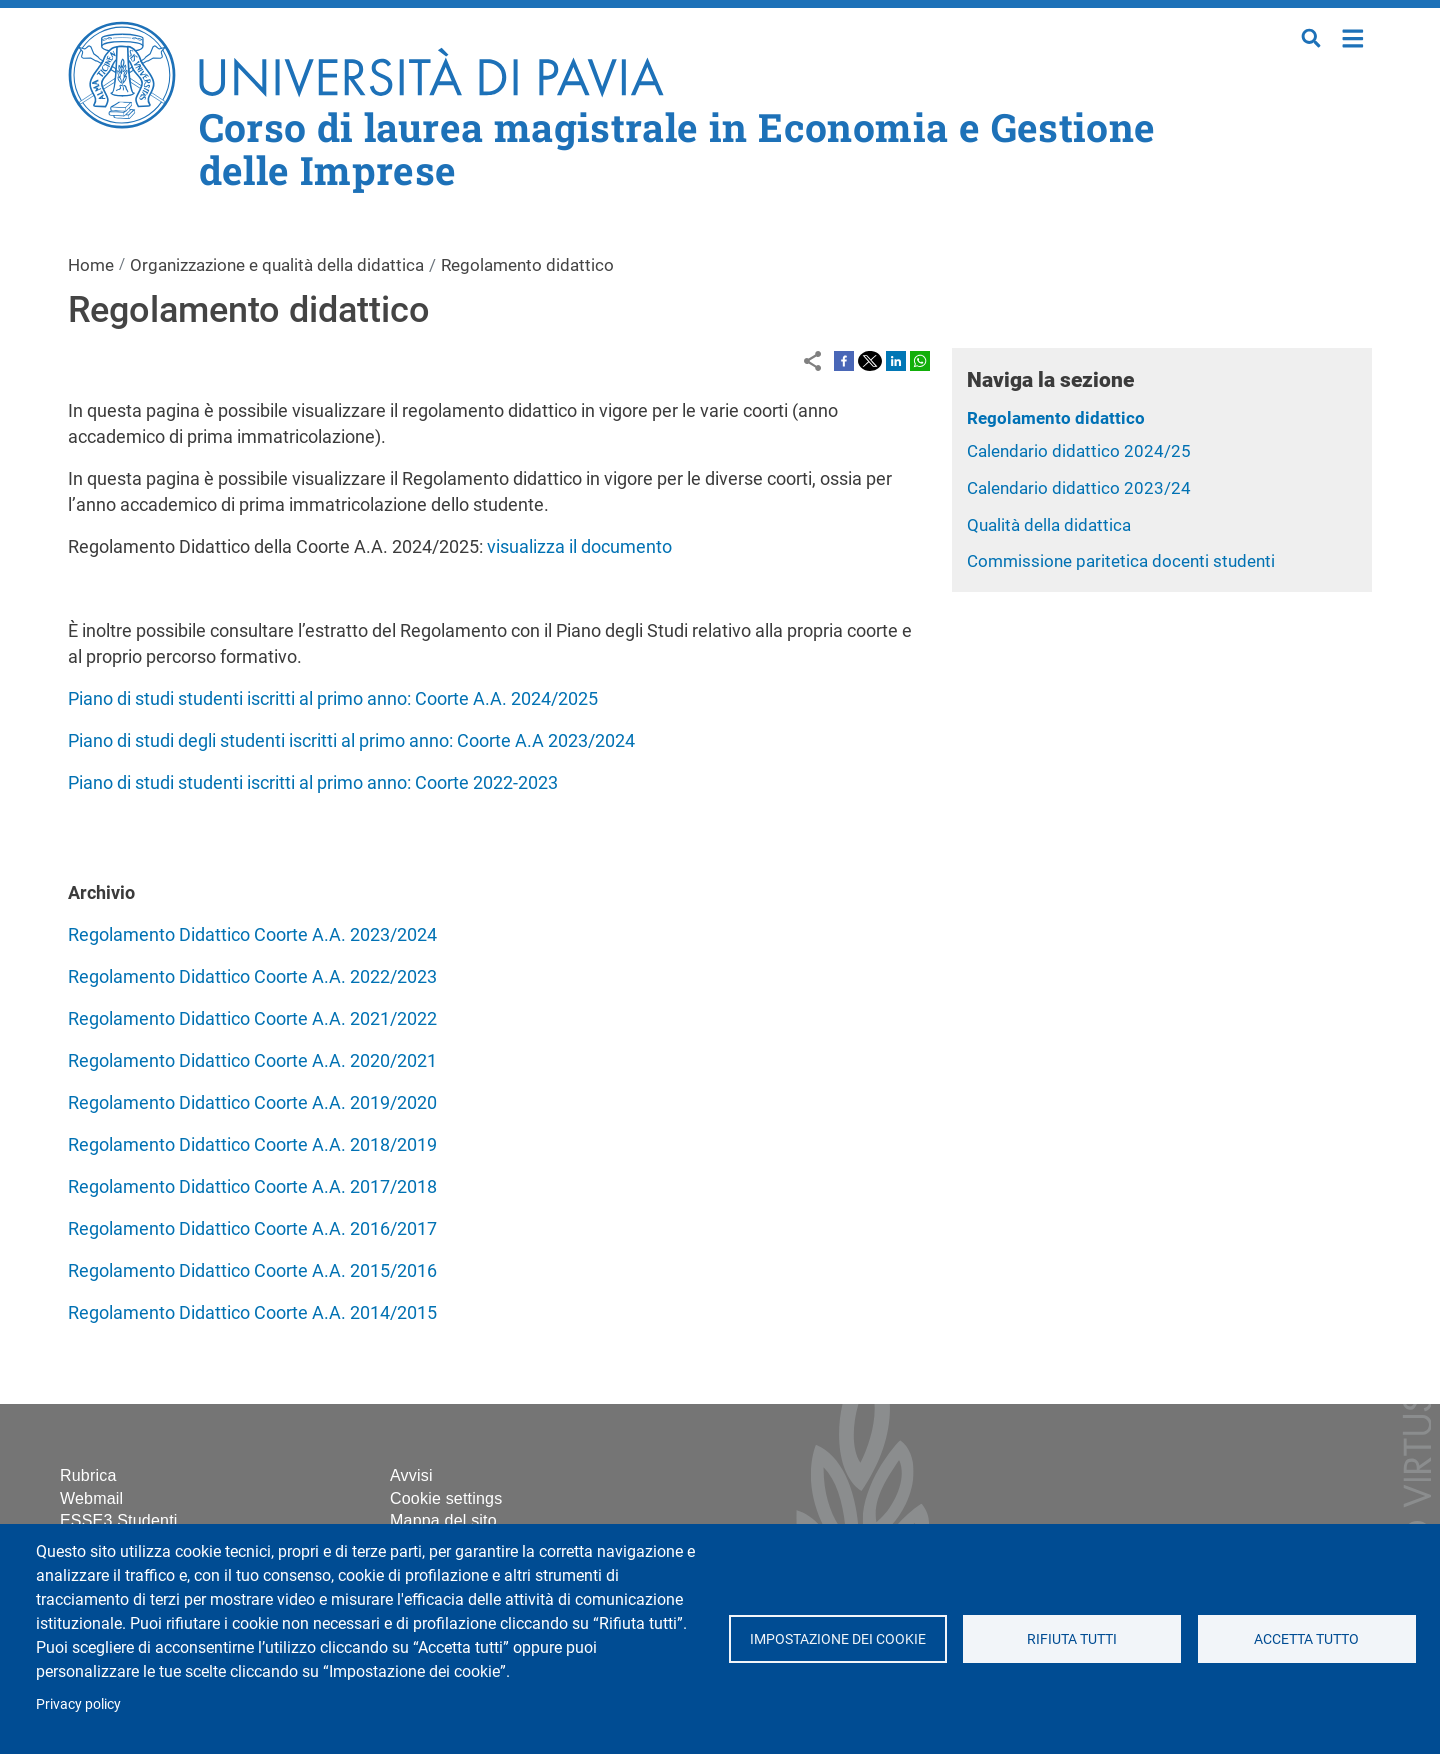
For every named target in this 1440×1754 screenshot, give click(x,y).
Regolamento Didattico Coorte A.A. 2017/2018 (252, 1186)
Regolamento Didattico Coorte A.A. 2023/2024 (252, 934)
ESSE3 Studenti (119, 1520)
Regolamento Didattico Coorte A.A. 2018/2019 (252, 1144)
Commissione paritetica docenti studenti (1121, 561)
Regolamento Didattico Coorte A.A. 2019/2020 (252, 1102)
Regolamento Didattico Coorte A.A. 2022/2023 (252, 976)
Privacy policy (78, 1704)
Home (1353, 36)
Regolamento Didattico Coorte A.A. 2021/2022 (252, 1018)
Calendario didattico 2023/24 (1079, 488)
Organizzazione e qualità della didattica (277, 265)
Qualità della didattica (1049, 525)
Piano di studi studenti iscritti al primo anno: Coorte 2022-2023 (313, 782)
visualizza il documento (579, 546)
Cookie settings (446, 1498)
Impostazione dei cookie (837, 1639)
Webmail (91, 1498)
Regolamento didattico (1056, 418)
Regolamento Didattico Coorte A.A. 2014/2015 (252, 1312)
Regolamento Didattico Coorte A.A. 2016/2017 (252, 1228)
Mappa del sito (443, 1520)
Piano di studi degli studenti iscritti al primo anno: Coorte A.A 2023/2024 (351, 740)
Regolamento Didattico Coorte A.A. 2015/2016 (252, 1270)
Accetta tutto (1306, 1639)
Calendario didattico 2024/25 (1079, 451)
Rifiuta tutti (1072, 1639)
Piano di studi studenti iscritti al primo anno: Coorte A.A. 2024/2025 (333, 698)
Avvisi (411, 1475)
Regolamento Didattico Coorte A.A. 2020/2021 (252, 1060)
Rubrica (88, 1475)
